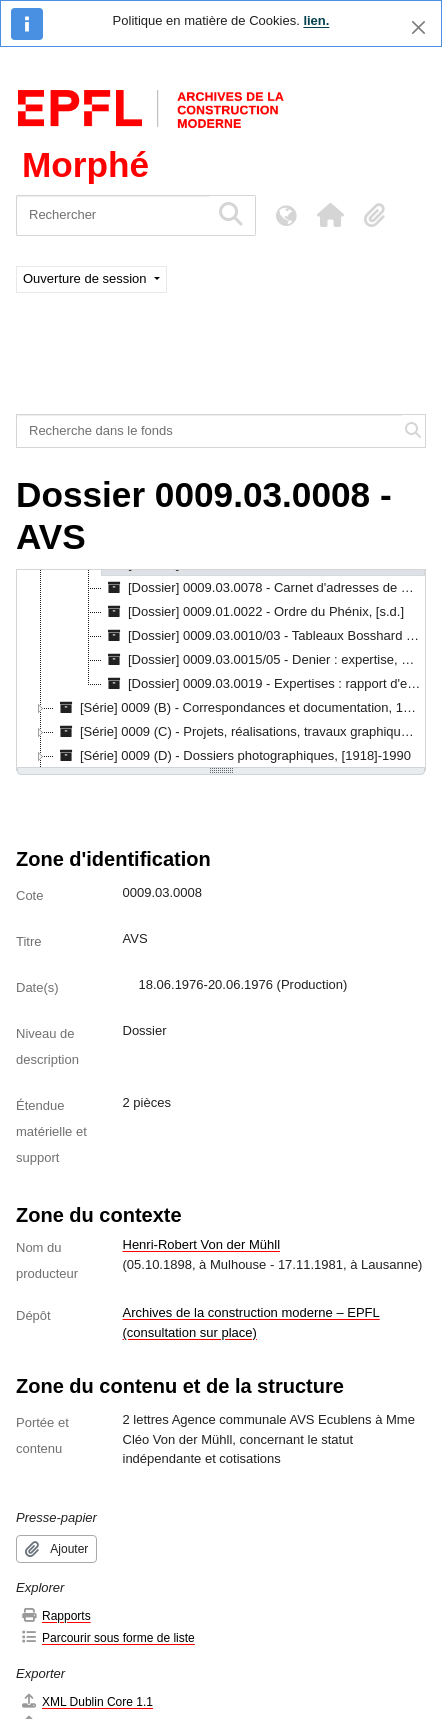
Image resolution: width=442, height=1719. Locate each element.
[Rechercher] (112, 215)
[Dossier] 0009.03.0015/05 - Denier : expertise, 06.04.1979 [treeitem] (263, 660)
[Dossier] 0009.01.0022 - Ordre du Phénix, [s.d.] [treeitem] (253, 612)
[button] (330, 215)
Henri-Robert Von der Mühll (202, 1244)
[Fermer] (418, 27)
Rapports (55, 1615)
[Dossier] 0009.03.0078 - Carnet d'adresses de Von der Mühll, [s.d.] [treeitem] (263, 588)
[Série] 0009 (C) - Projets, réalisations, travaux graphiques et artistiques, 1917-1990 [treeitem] (239, 732)
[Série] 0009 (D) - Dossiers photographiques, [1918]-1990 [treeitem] (232, 756)
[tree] (221, 670)
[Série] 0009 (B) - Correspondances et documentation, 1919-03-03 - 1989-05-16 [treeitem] (239, 708)
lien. (316, 20)
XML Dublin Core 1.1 (86, 1701)
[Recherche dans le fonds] (209, 431)
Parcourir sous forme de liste (107, 1637)
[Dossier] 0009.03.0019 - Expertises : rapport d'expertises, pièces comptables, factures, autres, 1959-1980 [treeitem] (263, 684)
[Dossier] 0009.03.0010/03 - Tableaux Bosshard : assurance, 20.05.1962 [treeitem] (263, 636)
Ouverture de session (86, 278)
